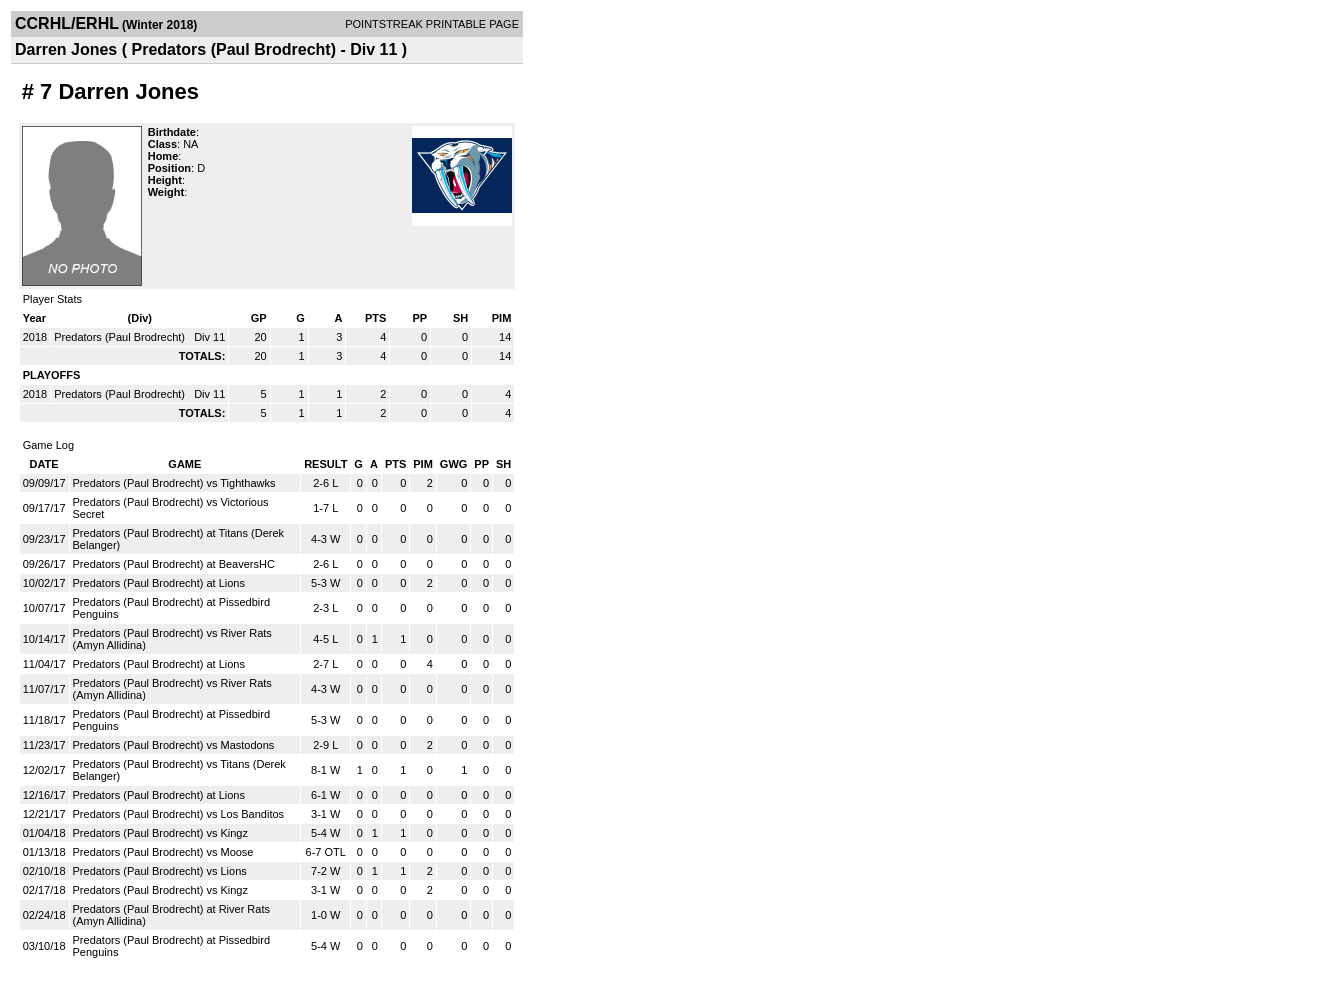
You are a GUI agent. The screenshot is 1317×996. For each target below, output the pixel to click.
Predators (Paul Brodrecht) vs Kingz (160, 833)
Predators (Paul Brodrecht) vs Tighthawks (174, 483)
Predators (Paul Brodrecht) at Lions (159, 583)
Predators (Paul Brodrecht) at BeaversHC (174, 564)
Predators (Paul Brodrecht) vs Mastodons (174, 745)
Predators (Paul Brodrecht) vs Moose (163, 852)
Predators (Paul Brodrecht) (121, 337)
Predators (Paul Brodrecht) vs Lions (160, 871)
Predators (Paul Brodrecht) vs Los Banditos (179, 814)
